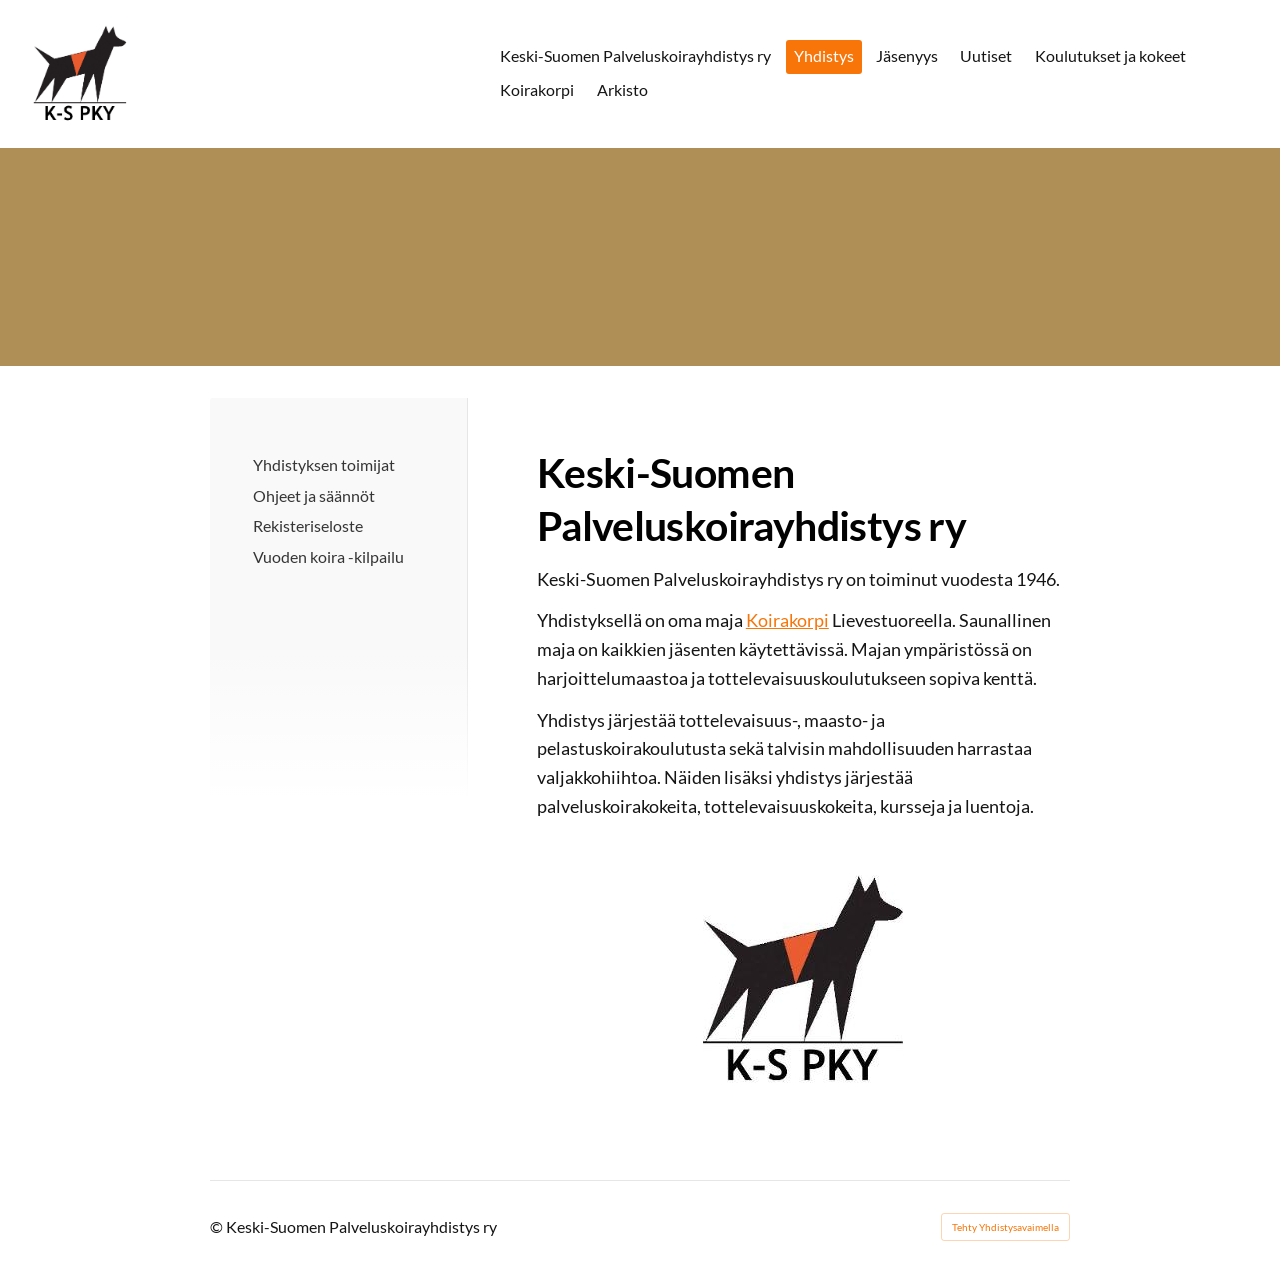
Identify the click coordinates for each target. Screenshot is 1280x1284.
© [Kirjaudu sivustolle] (218, 1226)
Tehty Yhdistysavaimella (1005, 1227)
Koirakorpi (787, 620)
